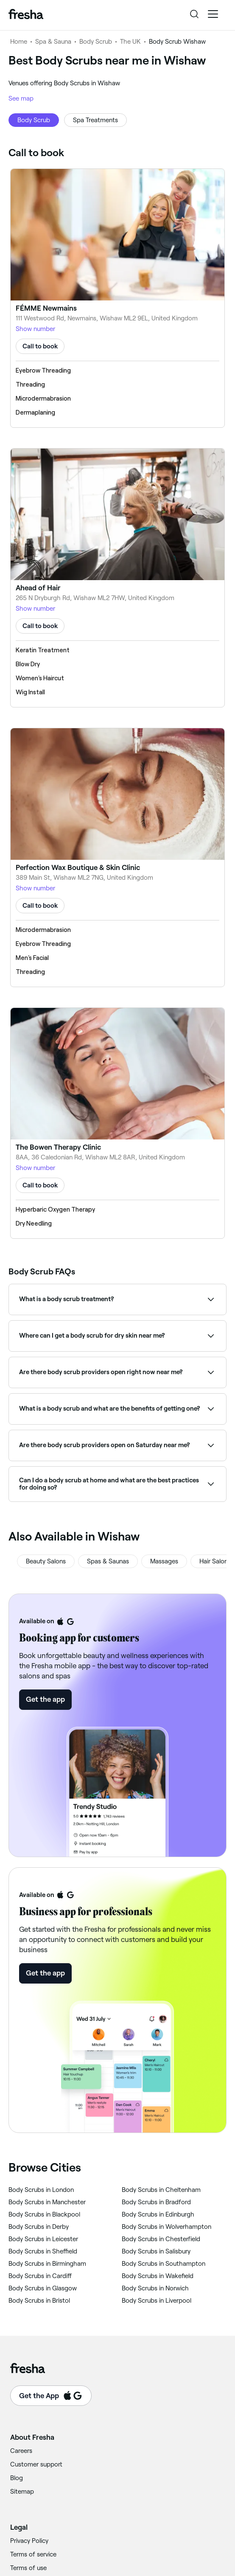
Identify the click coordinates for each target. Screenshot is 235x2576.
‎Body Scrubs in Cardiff (40, 2276)
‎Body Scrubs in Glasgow (42, 2288)
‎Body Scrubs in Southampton (163, 2263)
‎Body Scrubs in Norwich (155, 2288)
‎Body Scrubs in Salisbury (156, 2251)
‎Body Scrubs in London (41, 2189)
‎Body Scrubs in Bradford (156, 2202)
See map (21, 98)
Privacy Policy (29, 2540)
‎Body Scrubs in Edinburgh (158, 2214)
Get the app (45, 1699)
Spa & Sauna (53, 41)
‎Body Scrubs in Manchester (47, 2202)
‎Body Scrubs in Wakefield (157, 2276)
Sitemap (22, 2491)
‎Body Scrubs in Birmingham (47, 2263)
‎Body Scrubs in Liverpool (156, 2300)
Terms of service (33, 2554)
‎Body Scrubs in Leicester (43, 2239)
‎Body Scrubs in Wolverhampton (166, 2226)
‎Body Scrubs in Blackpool (44, 2214)
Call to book (40, 346)
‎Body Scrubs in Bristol (39, 2300)
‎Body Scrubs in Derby (38, 2226)
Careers (21, 2450)
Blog (16, 2478)
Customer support (36, 2464)
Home (18, 41)
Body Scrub (95, 41)
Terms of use (28, 2568)
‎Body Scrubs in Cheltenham (161, 2189)
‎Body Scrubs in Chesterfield (161, 2239)
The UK (130, 41)
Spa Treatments (95, 120)
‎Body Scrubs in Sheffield (42, 2251)
